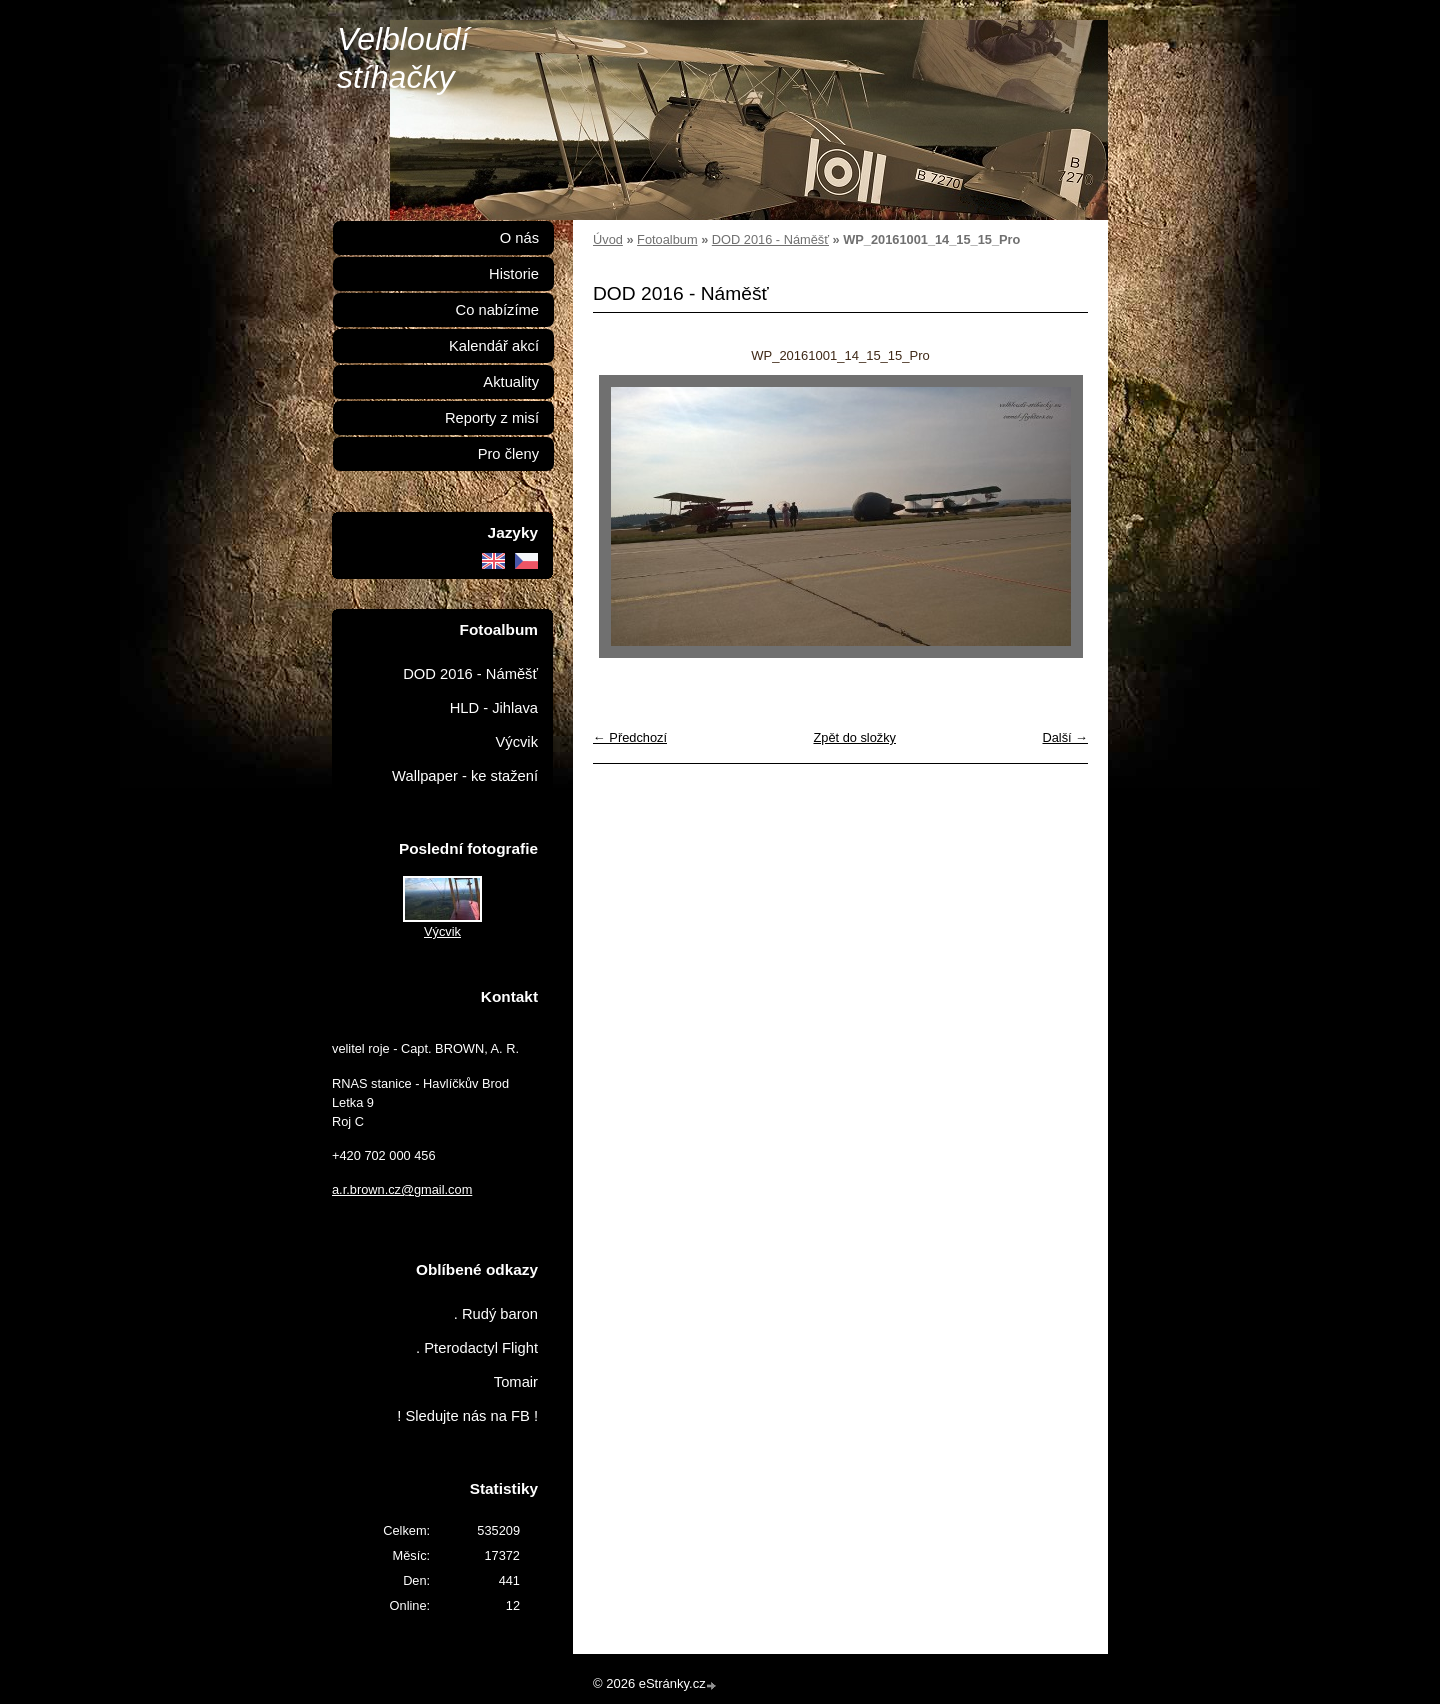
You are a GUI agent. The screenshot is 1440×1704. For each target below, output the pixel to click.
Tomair (516, 1382)
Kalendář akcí (494, 346)
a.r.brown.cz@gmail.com (402, 1189)
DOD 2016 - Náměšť (770, 239)
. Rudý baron (496, 1314)
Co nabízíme (497, 310)
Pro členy (508, 454)
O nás (519, 238)
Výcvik (516, 742)
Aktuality (511, 382)
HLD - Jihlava (494, 708)
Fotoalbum (667, 239)
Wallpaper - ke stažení (465, 776)
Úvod (608, 239)
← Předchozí (630, 737)
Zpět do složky (854, 737)
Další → (1065, 737)
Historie (514, 274)
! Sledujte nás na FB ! (467, 1416)
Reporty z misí (492, 418)
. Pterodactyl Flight (477, 1348)
